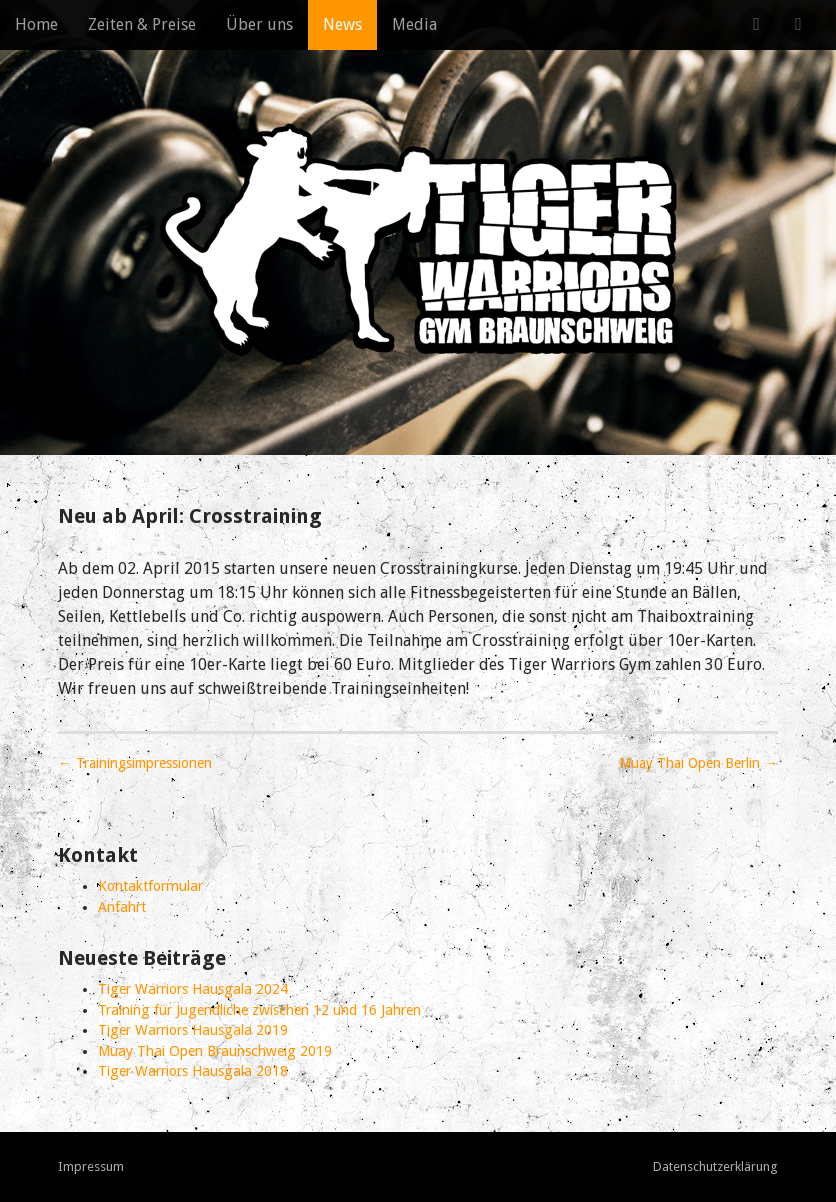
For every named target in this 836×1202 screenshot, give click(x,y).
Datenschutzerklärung (715, 1166)
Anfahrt (122, 907)
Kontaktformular (150, 886)
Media (414, 24)
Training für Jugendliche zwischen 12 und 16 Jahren (259, 1010)
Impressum (91, 1166)
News (342, 24)
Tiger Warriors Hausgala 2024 (193, 989)
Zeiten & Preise (142, 24)
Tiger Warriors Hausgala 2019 (193, 1030)
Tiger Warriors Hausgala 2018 (193, 1071)
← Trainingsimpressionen (135, 763)
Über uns (259, 24)
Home (36, 24)
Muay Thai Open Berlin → (698, 763)
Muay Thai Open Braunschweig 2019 (215, 1051)
